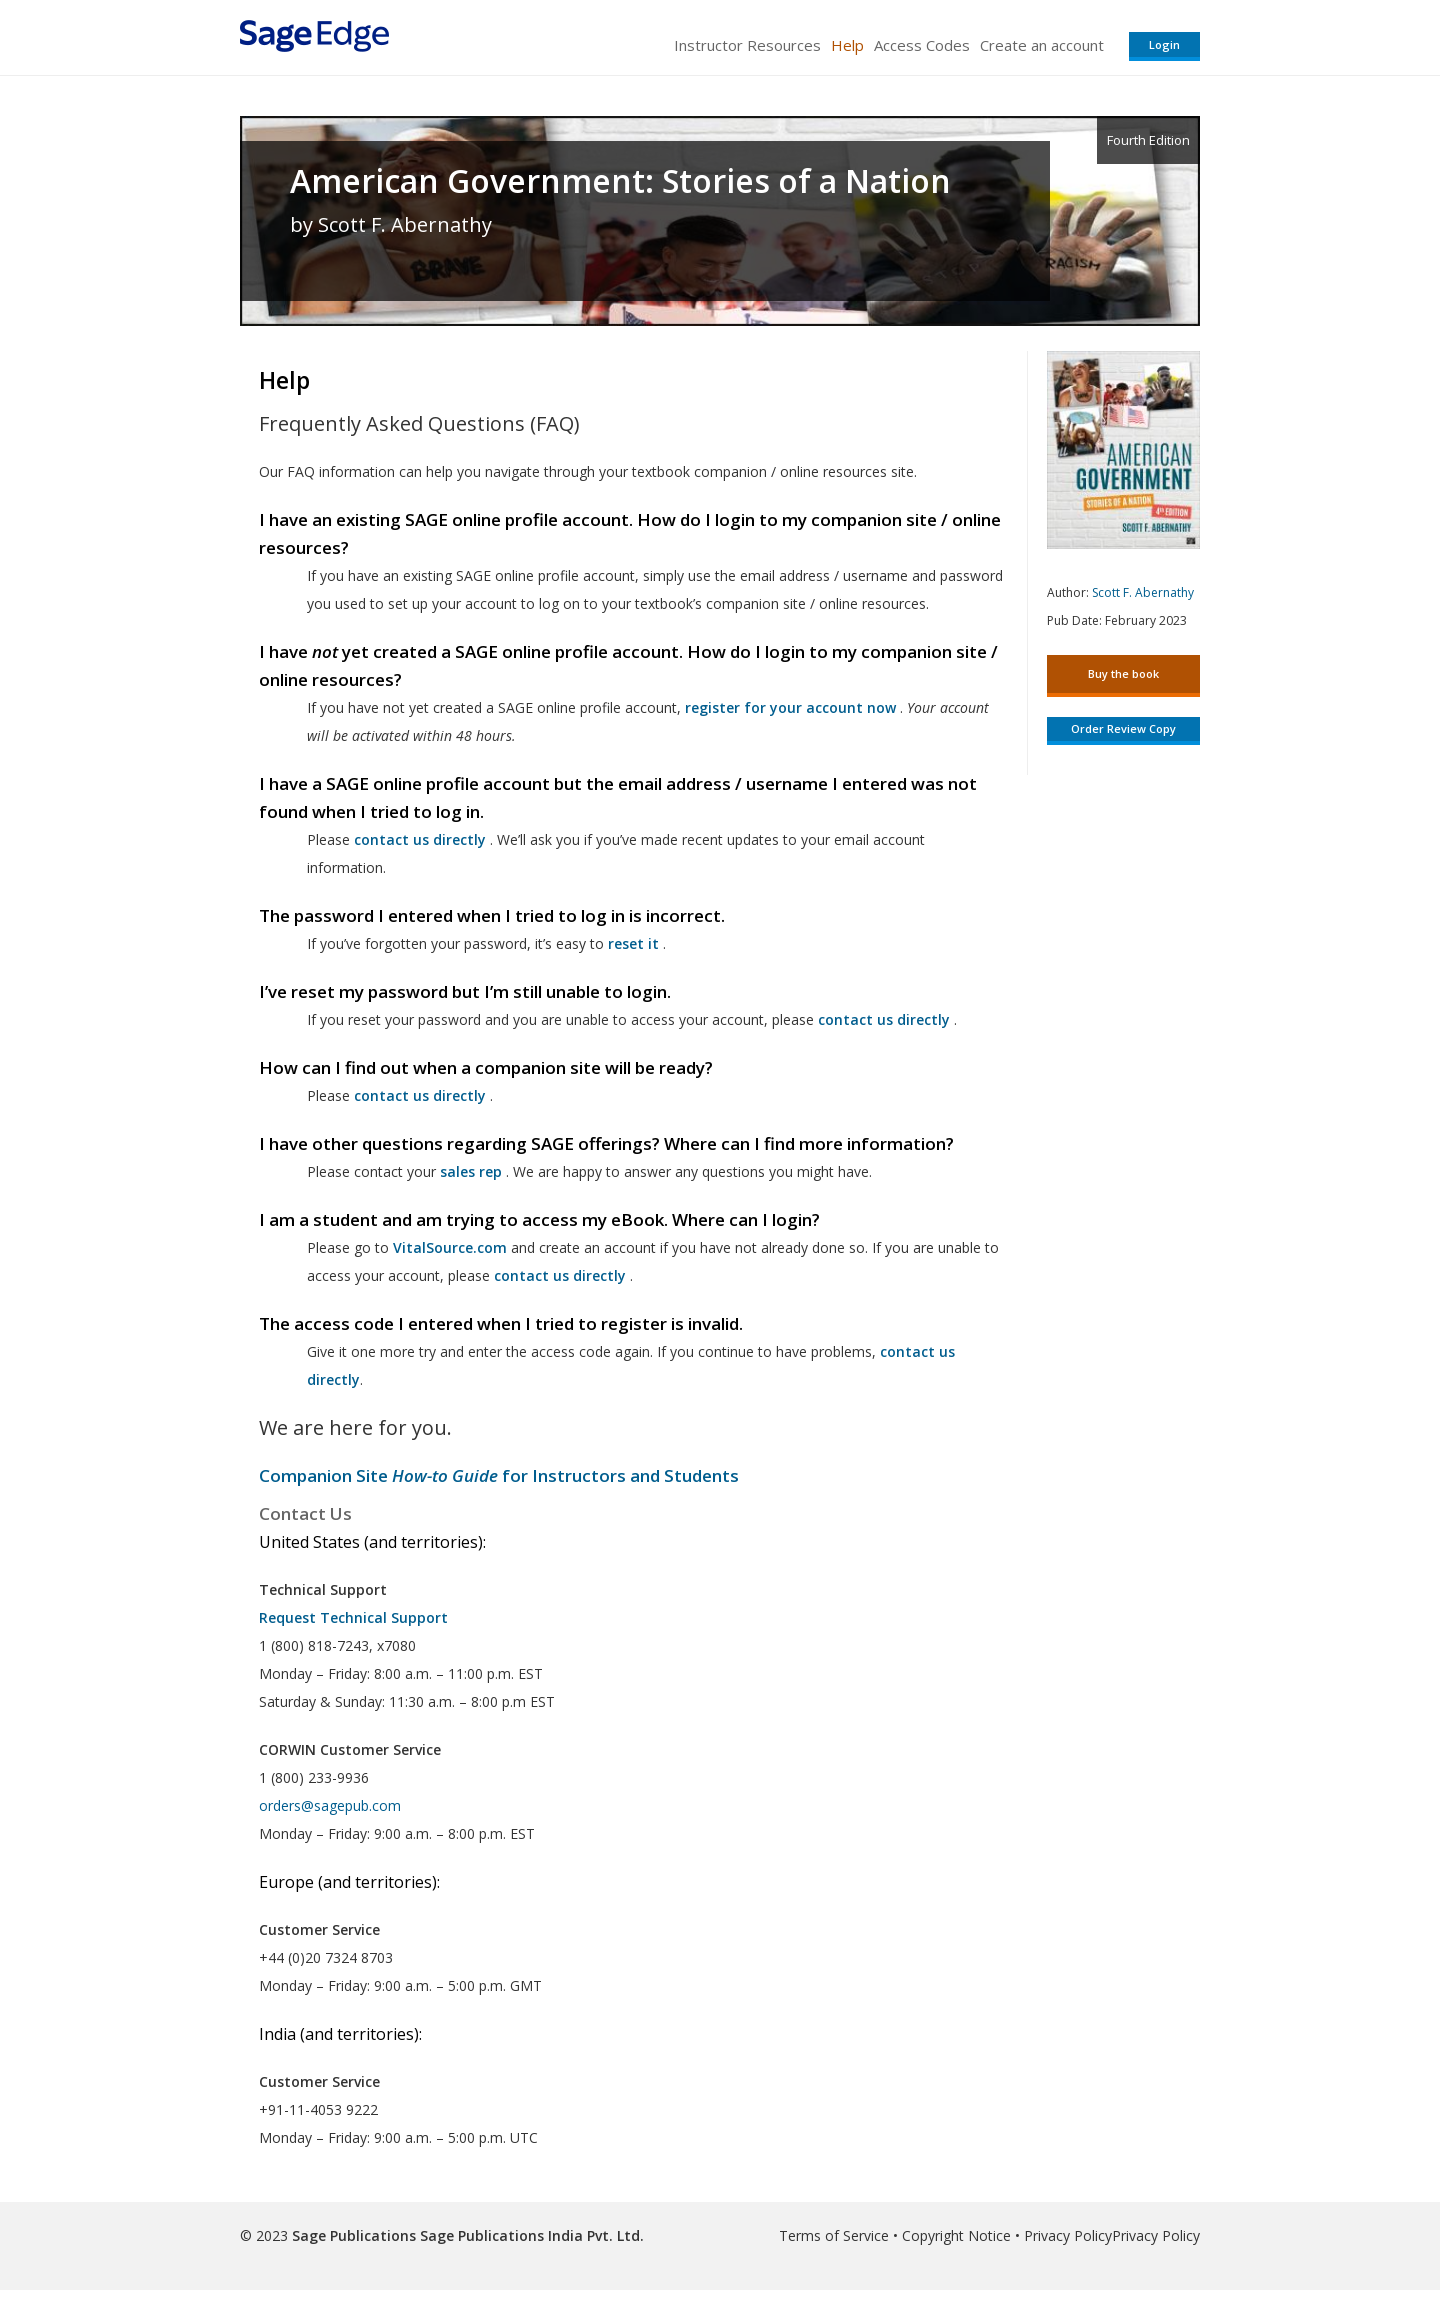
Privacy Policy (1068, 2235)
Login (1164, 44)
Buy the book (1123, 673)
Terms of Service (834, 2235)
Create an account (1042, 45)
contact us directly (560, 1275)
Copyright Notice (956, 2235)
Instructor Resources (747, 45)
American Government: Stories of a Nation (620, 181)
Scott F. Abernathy (1143, 592)
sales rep (471, 1171)
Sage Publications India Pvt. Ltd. (530, 2235)
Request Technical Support (353, 1617)
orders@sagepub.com (330, 1805)
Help (847, 45)
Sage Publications (354, 2235)
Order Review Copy (1123, 728)
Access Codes (922, 45)
